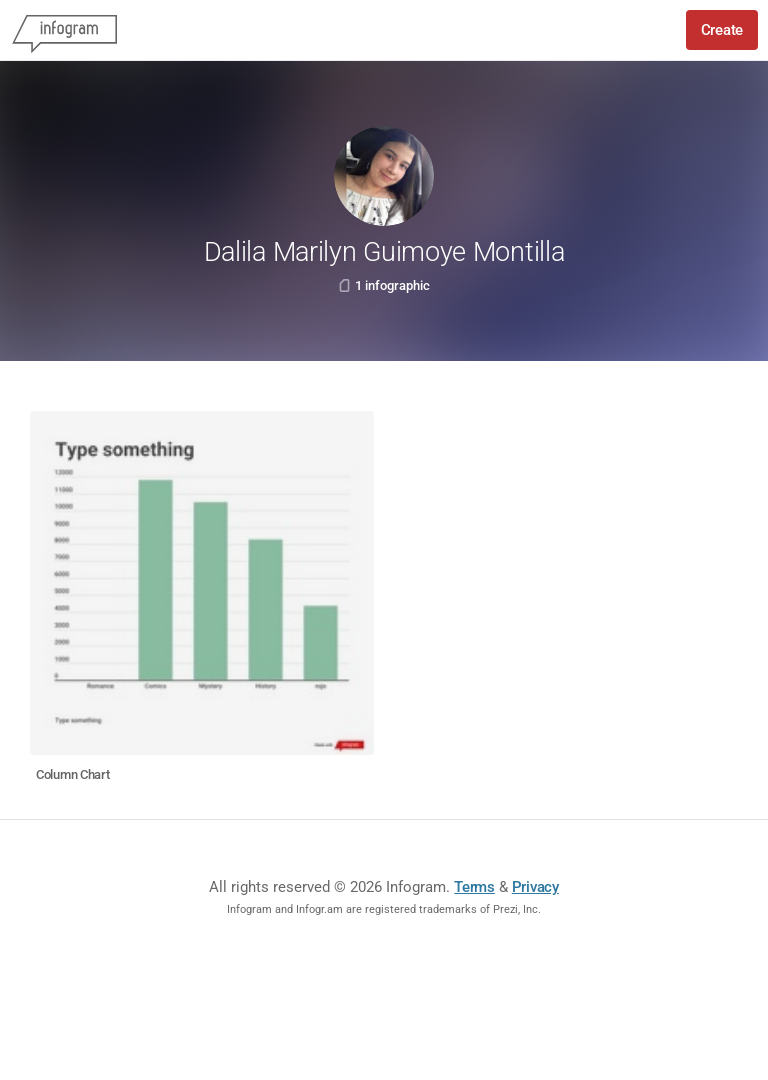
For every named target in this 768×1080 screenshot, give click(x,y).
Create (722, 30)
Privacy (535, 887)
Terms (474, 887)
